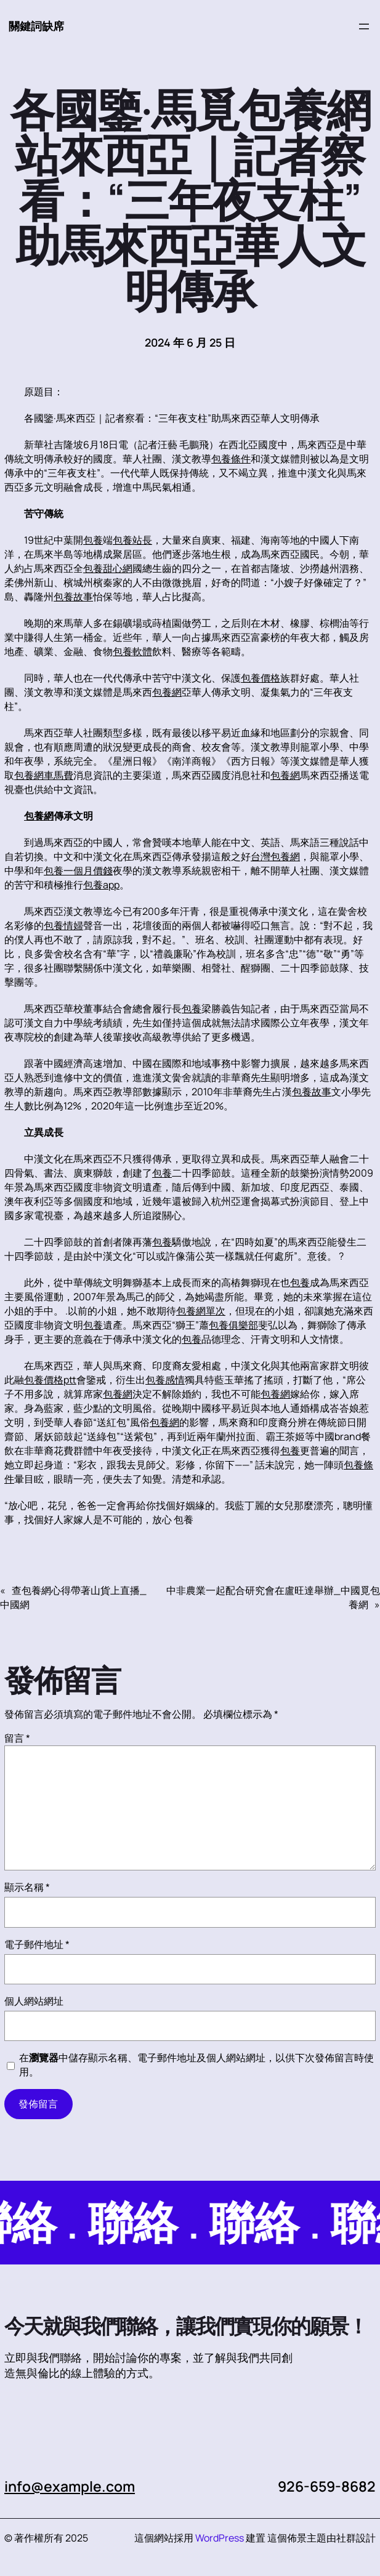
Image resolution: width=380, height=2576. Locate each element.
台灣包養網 (275, 856)
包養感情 (165, 1380)
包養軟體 (132, 651)
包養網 (167, 692)
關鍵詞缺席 (36, 25)
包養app (101, 885)
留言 (17, 1738)
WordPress (219, 2538)
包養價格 (260, 678)
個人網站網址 (33, 2001)
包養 (93, 540)
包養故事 (73, 596)
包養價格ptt (50, 1380)
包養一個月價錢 (78, 870)
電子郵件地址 (37, 1944)
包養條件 (231, 458)
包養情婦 (63, 925)
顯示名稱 (27, 1887)
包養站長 (132, 540)
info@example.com (69, 2486)
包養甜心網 (107, 568)
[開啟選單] (364, 26)
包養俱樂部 (233, 1325)
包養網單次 (200, 1311)
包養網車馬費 (43, 775)
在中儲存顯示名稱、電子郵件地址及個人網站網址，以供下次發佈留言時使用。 (196, 2065)
